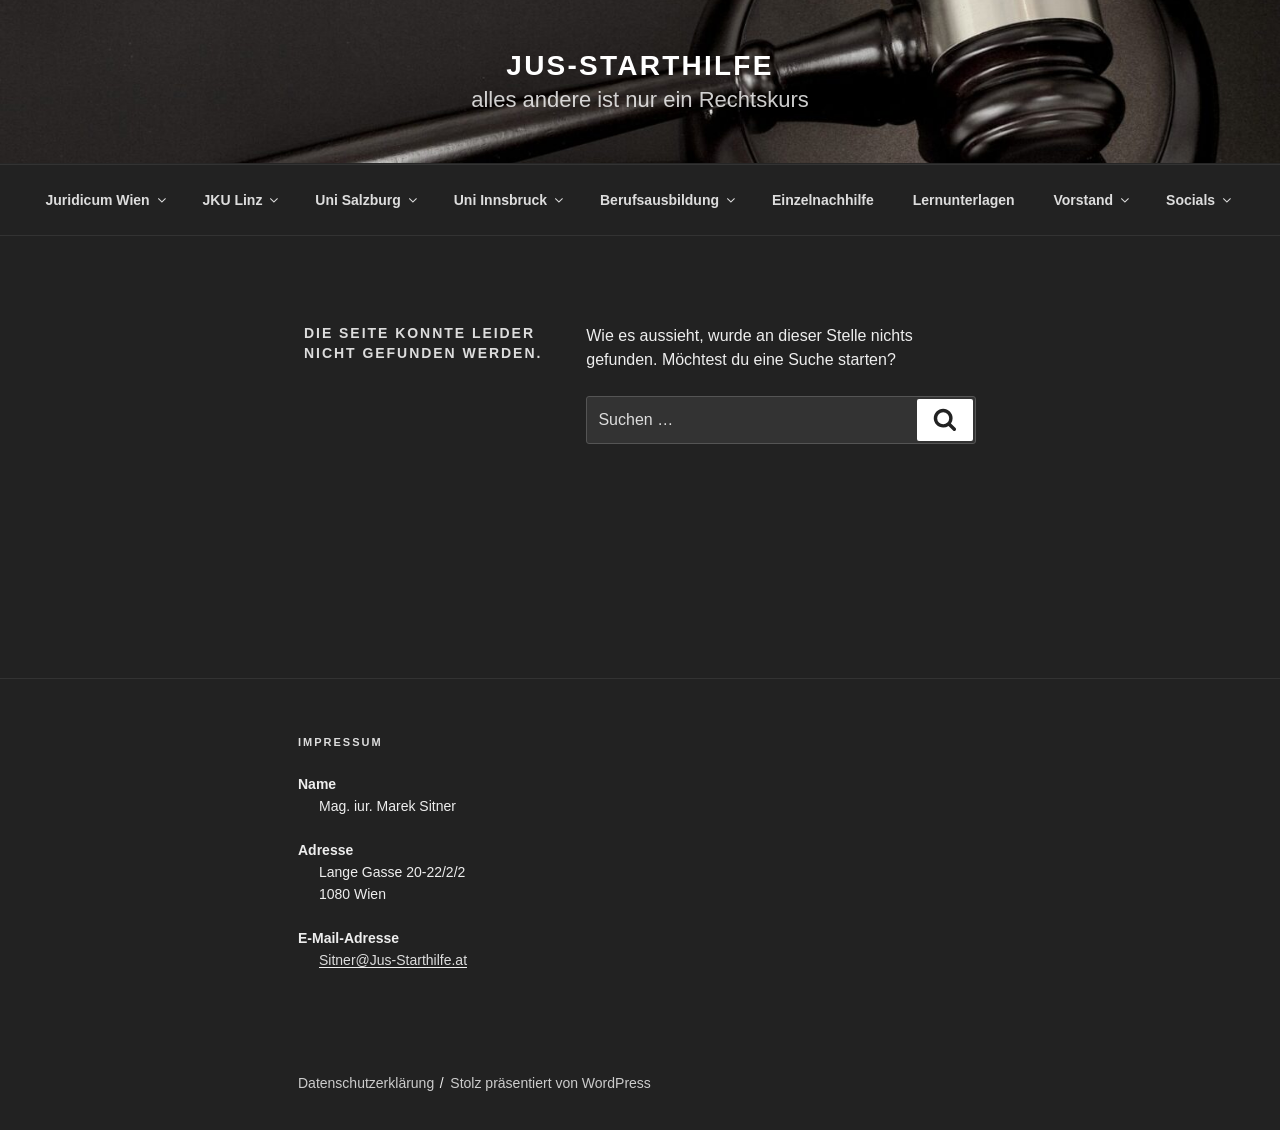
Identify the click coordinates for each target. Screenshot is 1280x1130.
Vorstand (1093, 200)
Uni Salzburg (367, 200)
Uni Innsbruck (510, 200)
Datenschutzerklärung (366, 1083)
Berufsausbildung (669, 200)
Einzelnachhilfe (823, 200)
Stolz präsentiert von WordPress (550, 1083)
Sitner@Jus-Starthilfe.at (393, 960)
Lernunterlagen (964, 200)
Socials (1200, 200)
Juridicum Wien (107, 200)
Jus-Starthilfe (639, 65)
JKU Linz (242, 200)
